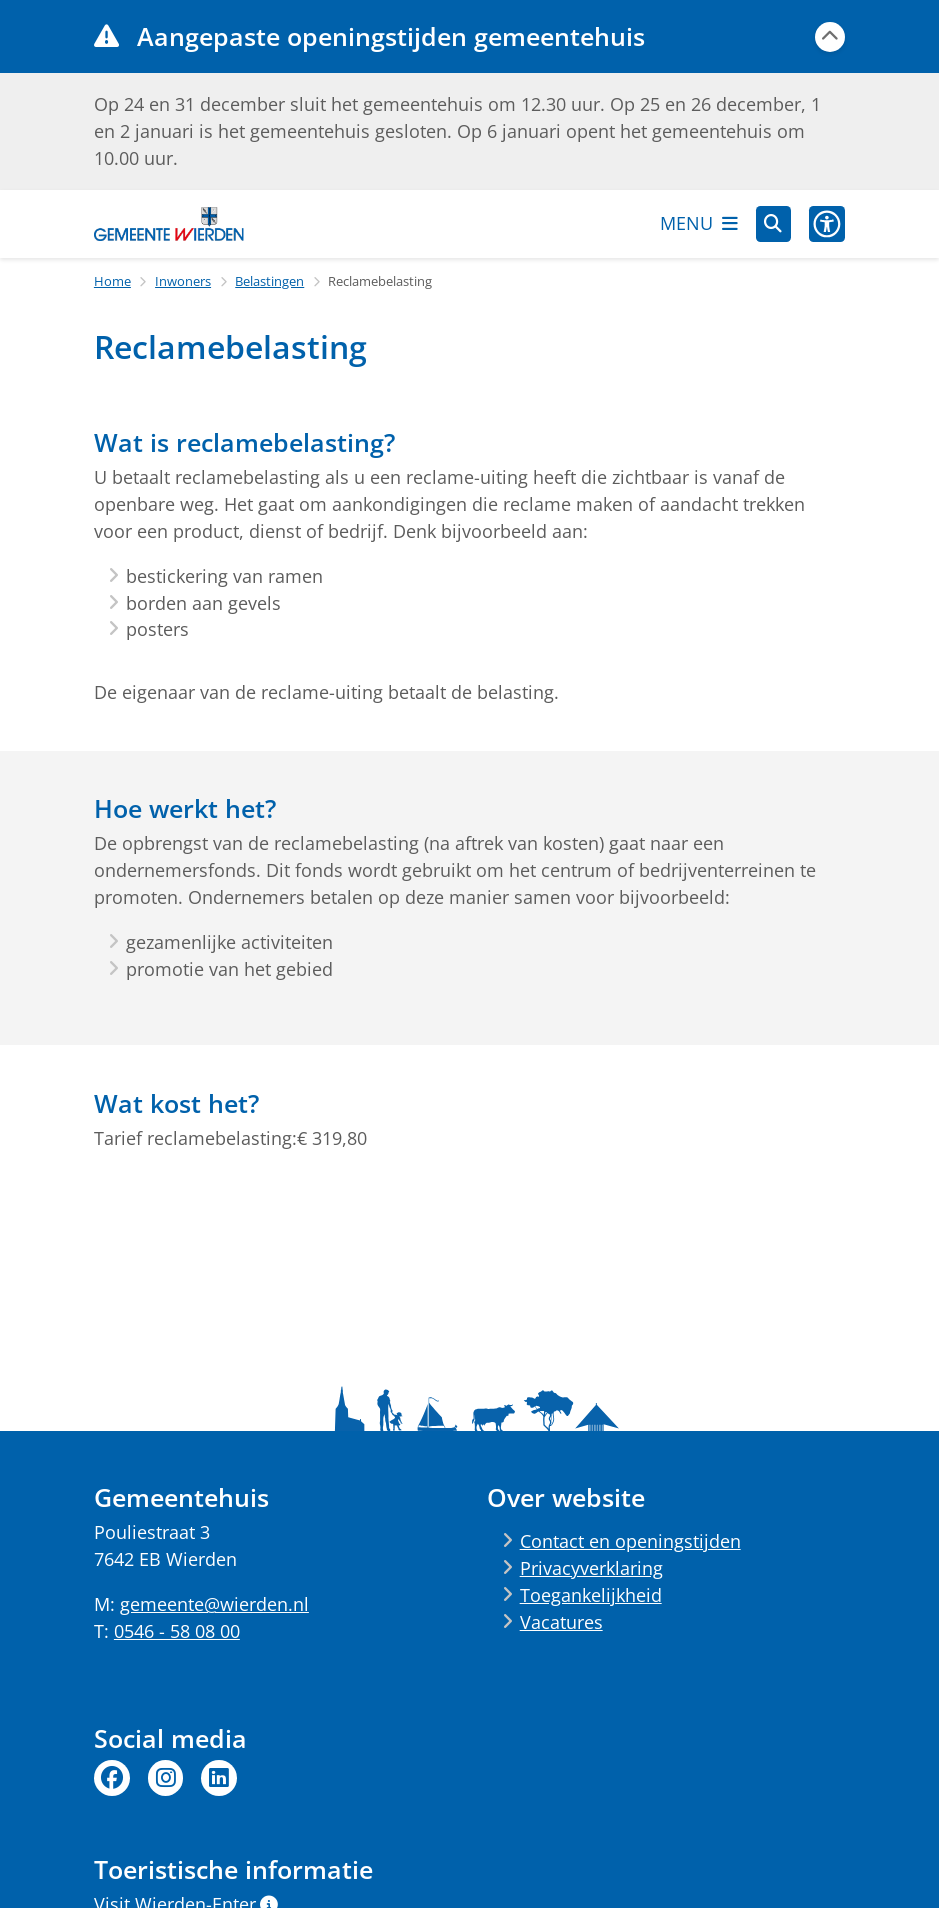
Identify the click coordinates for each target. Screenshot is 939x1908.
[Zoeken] (774, 223)
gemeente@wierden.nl (214, 1604)
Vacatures (561, 1622)
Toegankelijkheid (591, 1595)
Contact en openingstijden (630, 1541)
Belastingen (269, 281)
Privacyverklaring (591, 1568)
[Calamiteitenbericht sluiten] (830, 37)
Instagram (166, 1778)
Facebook (112, 1778)
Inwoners (183, 281)
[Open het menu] (699, 224)
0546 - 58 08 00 (177, 1631)
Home (112, 281)
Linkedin (219, 1778)
